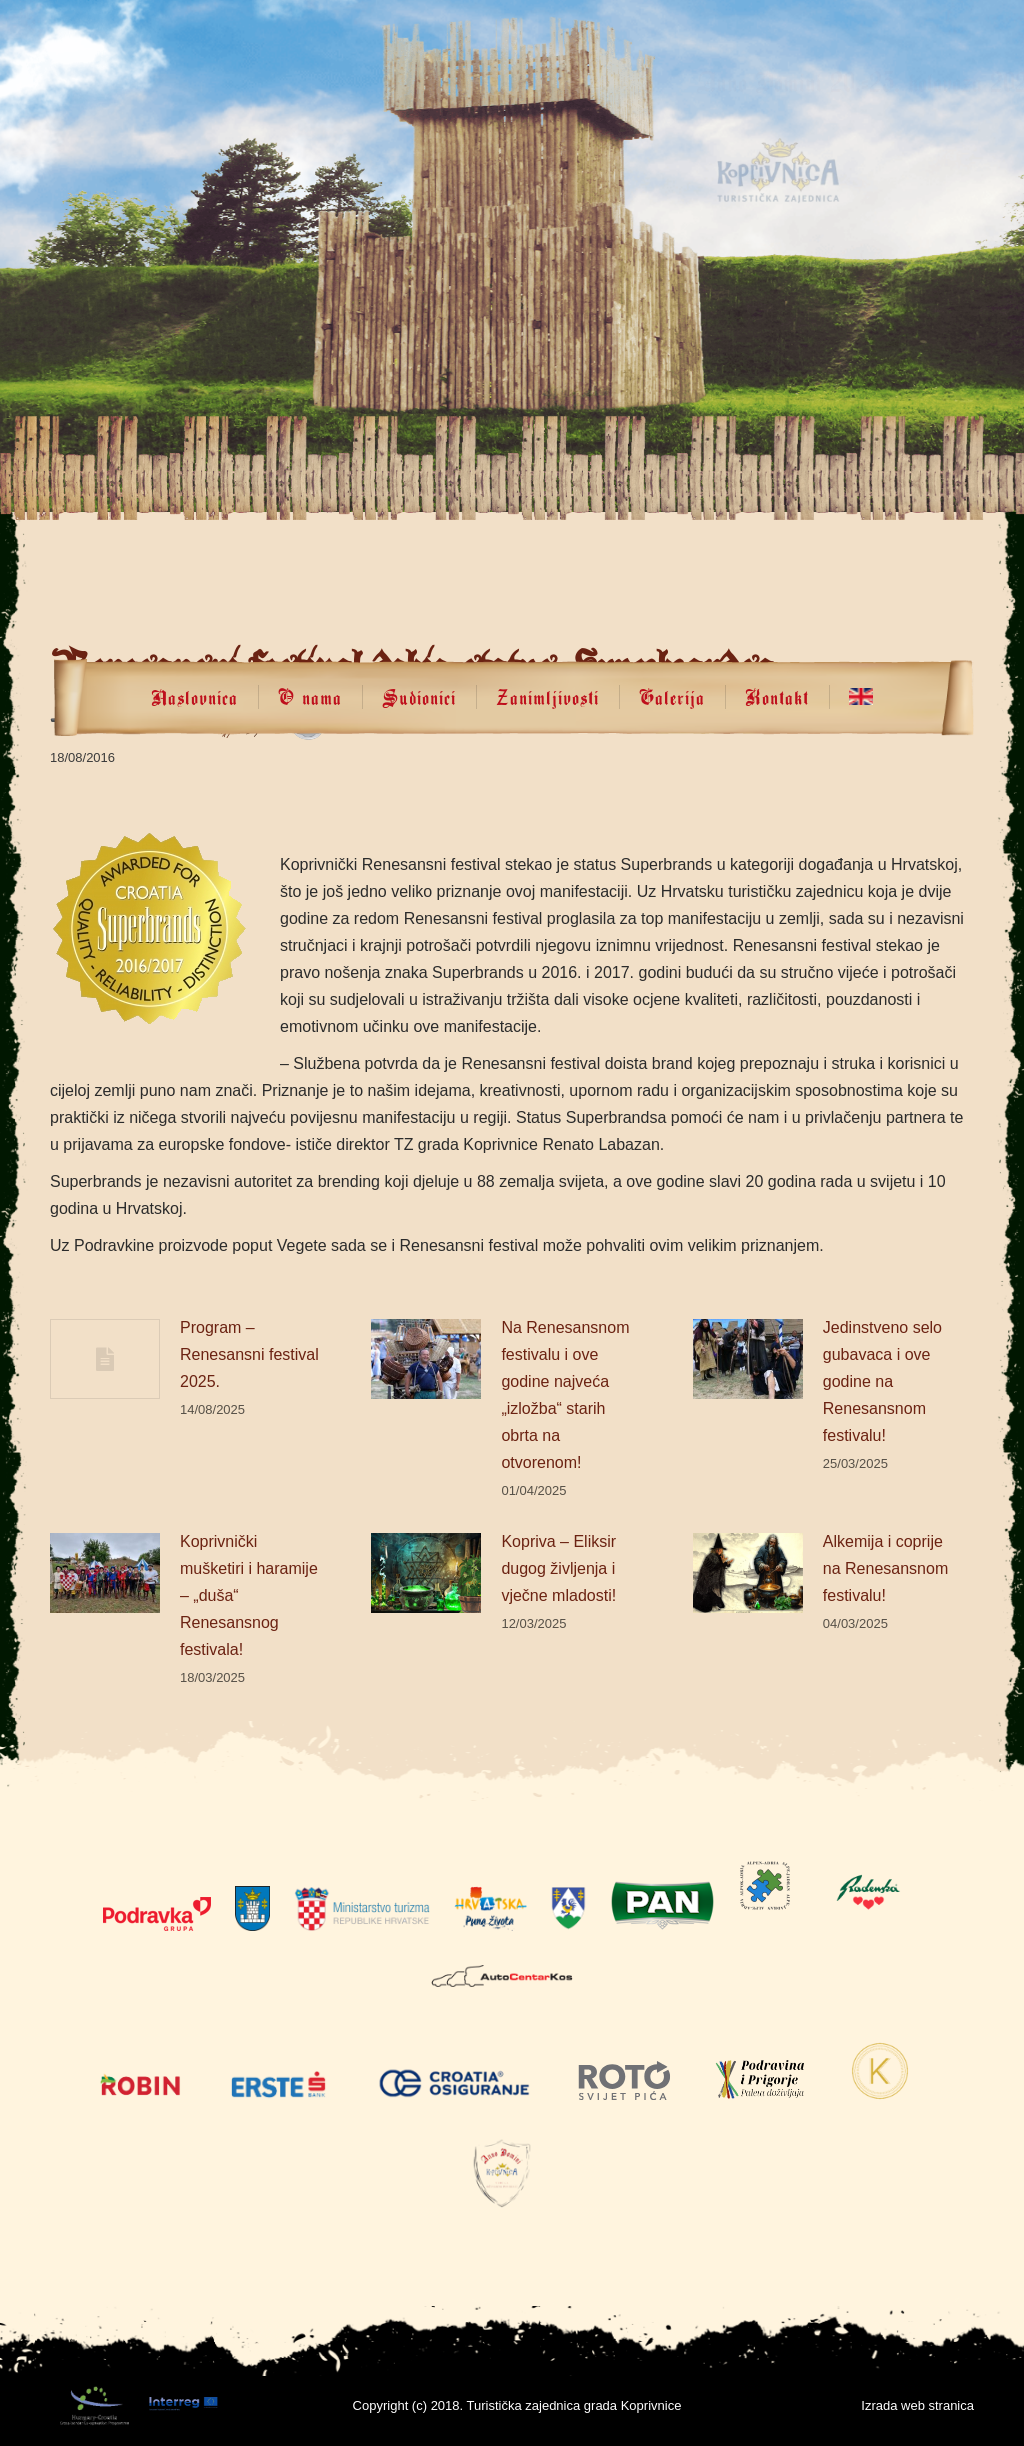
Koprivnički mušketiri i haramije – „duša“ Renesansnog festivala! (249, 1595)
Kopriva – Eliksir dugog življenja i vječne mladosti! (558, 1568)
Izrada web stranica (917, 2405)
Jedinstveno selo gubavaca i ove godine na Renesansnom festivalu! (882, 1381)
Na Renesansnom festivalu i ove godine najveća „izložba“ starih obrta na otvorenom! (565, 1395)
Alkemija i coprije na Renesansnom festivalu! (885, 1568)
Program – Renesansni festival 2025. (249, 1354)
